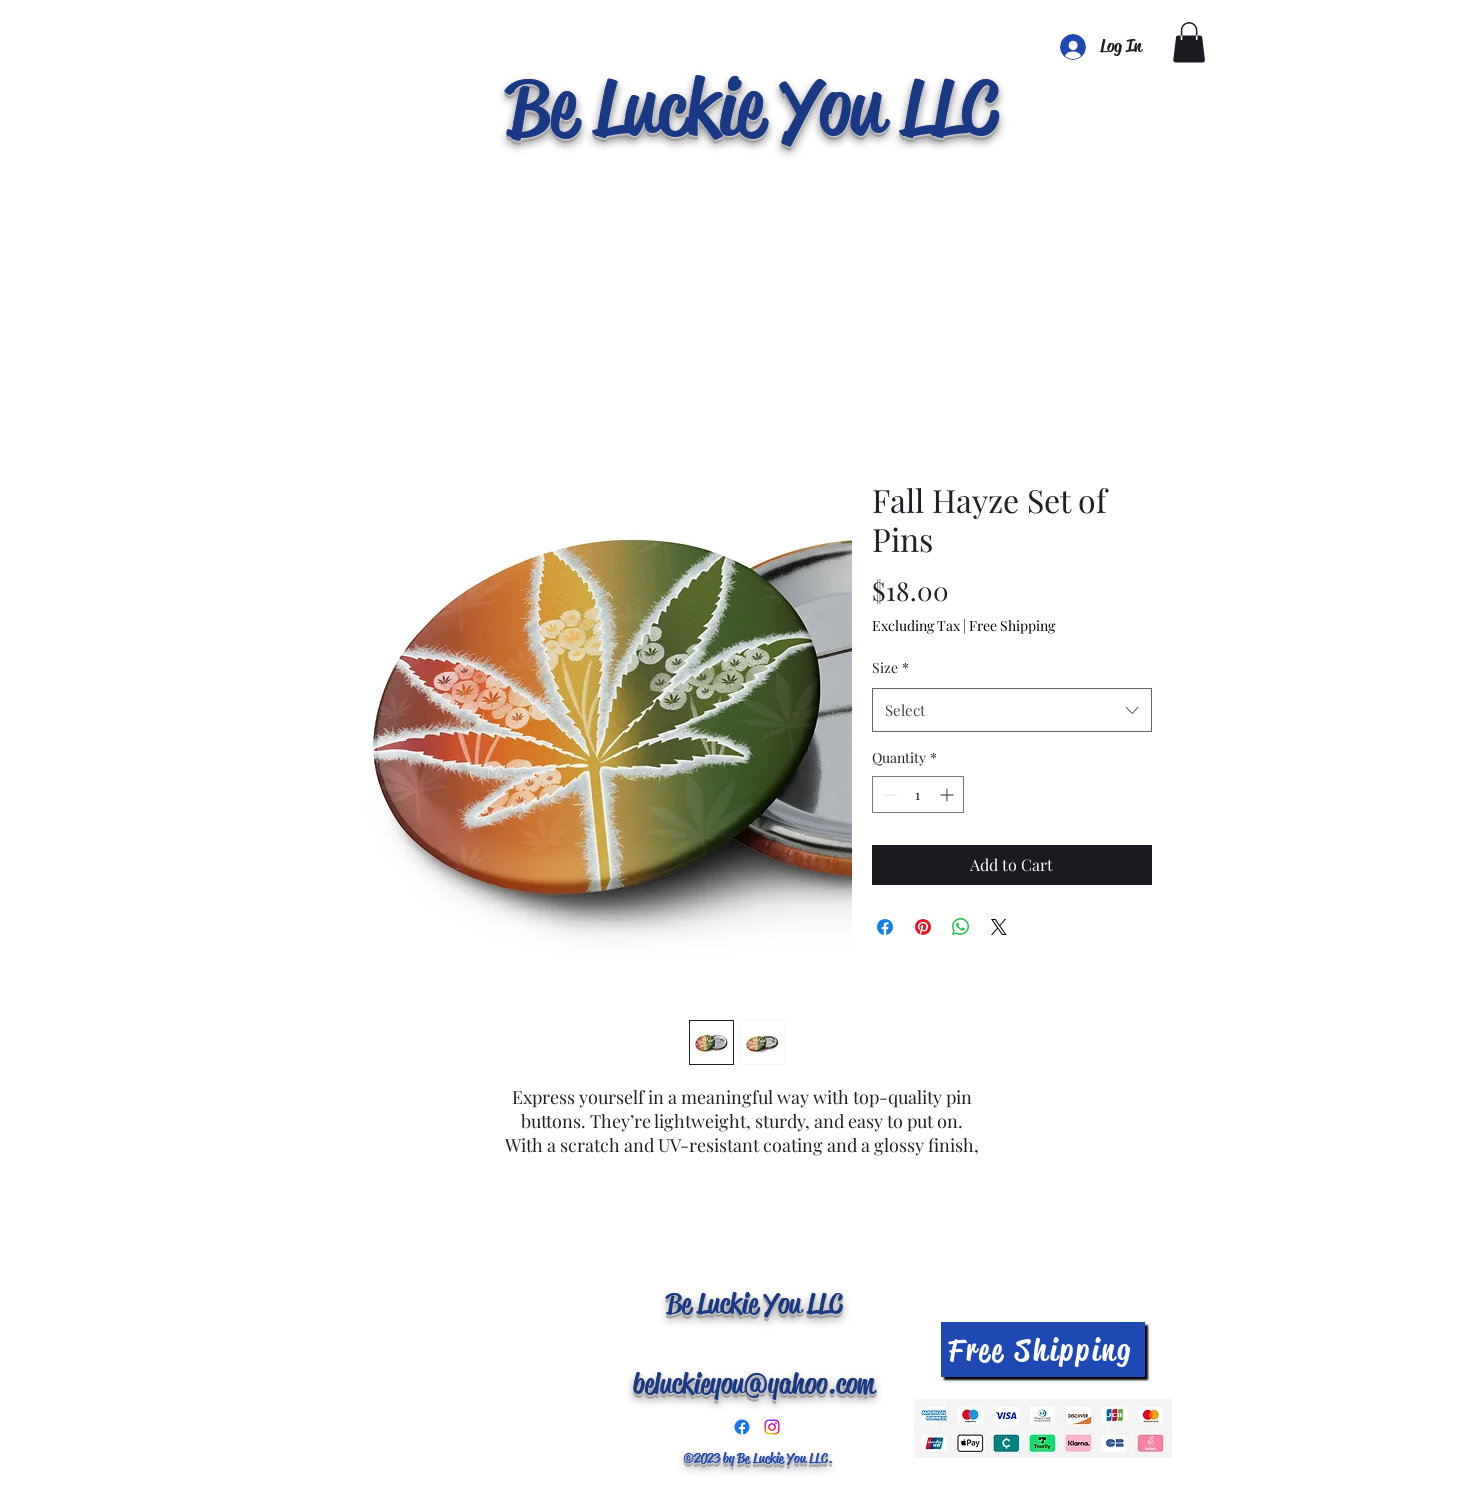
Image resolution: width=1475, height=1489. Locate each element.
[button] (1189, 42)
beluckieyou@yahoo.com (754, 1383)
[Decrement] (887, 794)
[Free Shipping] (1043, 1349)
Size (890, 667)
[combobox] (1012, 710)
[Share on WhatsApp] (961, 927)
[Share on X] (999, 927)
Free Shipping (1012, 625)
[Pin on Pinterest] (923, 927)
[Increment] (948, 794)
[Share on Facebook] (885, 927)
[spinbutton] (918, 794)
